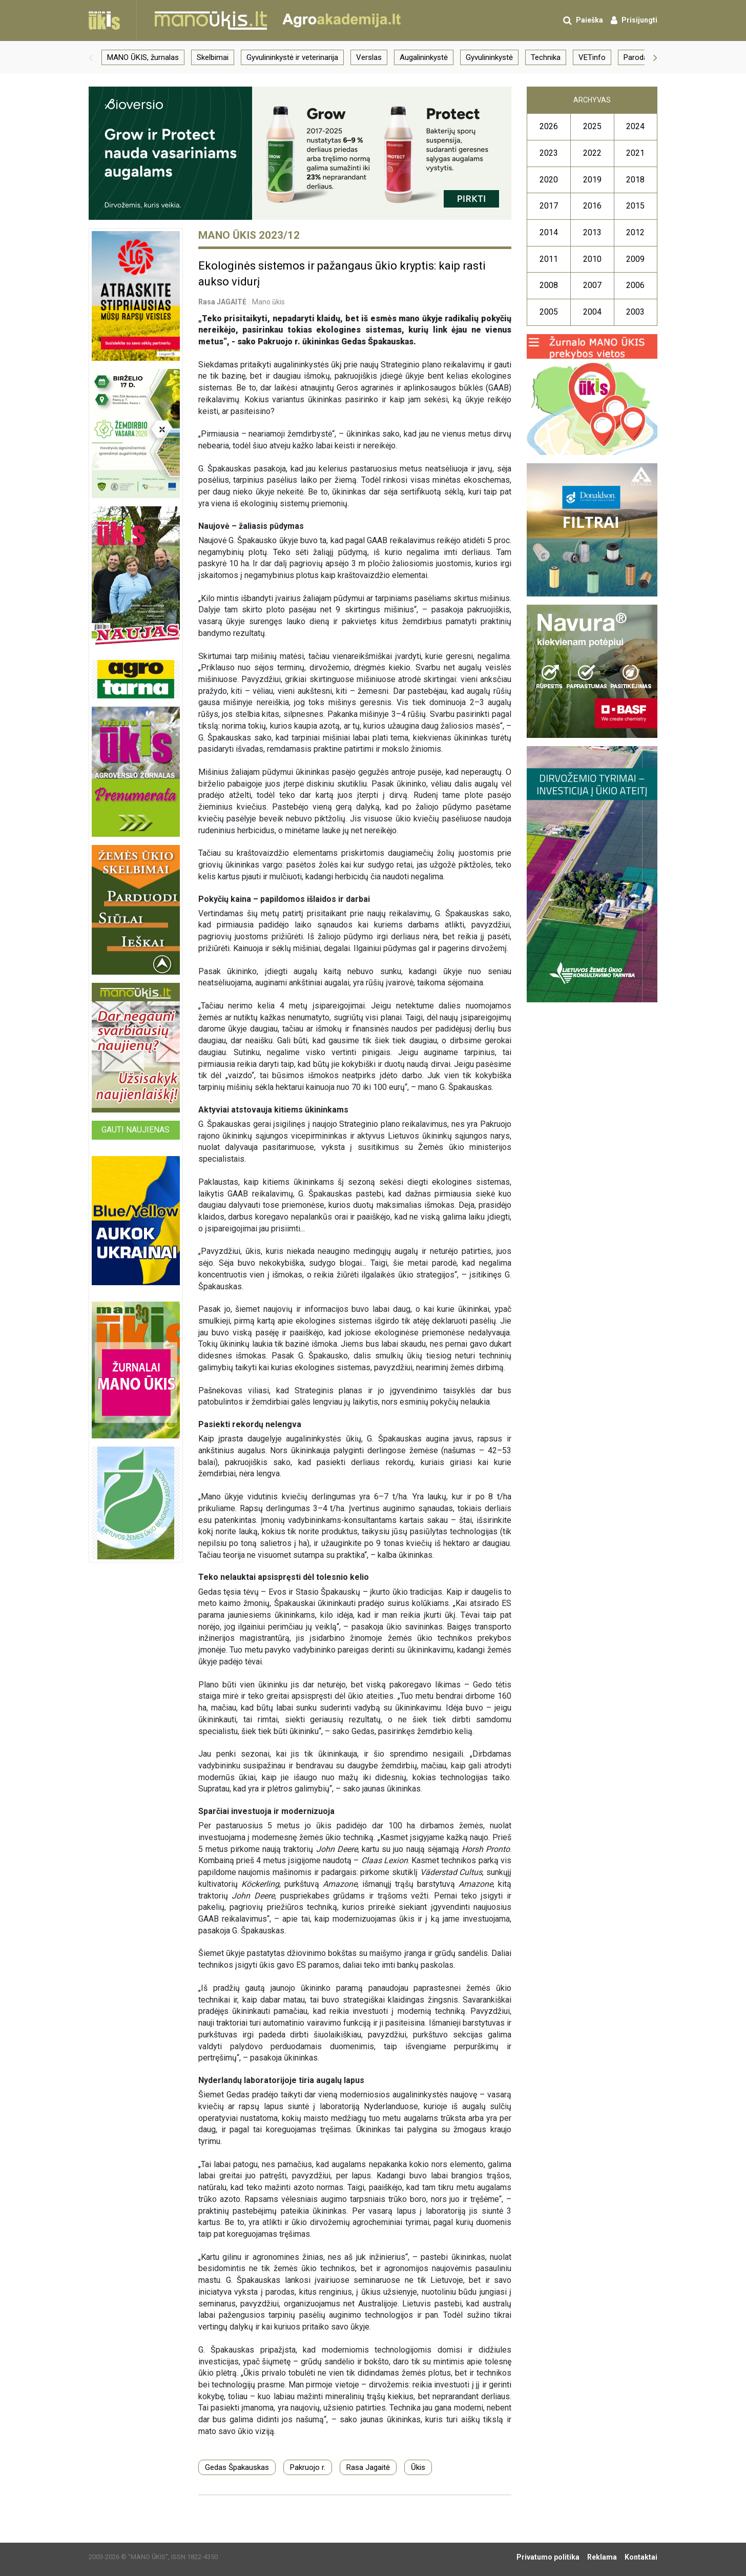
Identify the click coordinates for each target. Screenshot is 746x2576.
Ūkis (418, 2467)
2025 (592, 126)
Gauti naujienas (135, 1130)
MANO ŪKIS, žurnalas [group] (143, 57)
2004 (592, 312)
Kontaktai (641, 2557)
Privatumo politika (547, 2557)
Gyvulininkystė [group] (489, 57)
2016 (592, 206)
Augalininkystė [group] (424, 57)
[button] (91, 57)
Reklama (602, 2557)
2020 (549, 179)
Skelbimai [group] (213, 57)
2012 (635, 232)
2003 (635, 312)
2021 (635, 153)
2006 (635, 285)
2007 (592, 285)
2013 (592, 232)
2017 (549, 206)
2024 (635, 126)
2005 (549, 312)
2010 (592, 259)
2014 (549, 232)
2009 (635, 259)
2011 (549, 259)
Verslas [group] (369, 57)
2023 (549, 153)
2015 (635, 206)
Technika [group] (546, 57)
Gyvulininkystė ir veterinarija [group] (292, 57)
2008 (549, 285)
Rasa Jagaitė (368, 2467)
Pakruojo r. (307, 2467)
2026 (549, 126)
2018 (635, 179)
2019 (592, 179)
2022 (592, 153)
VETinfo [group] (592, 57)
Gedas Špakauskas (237, 2467)
